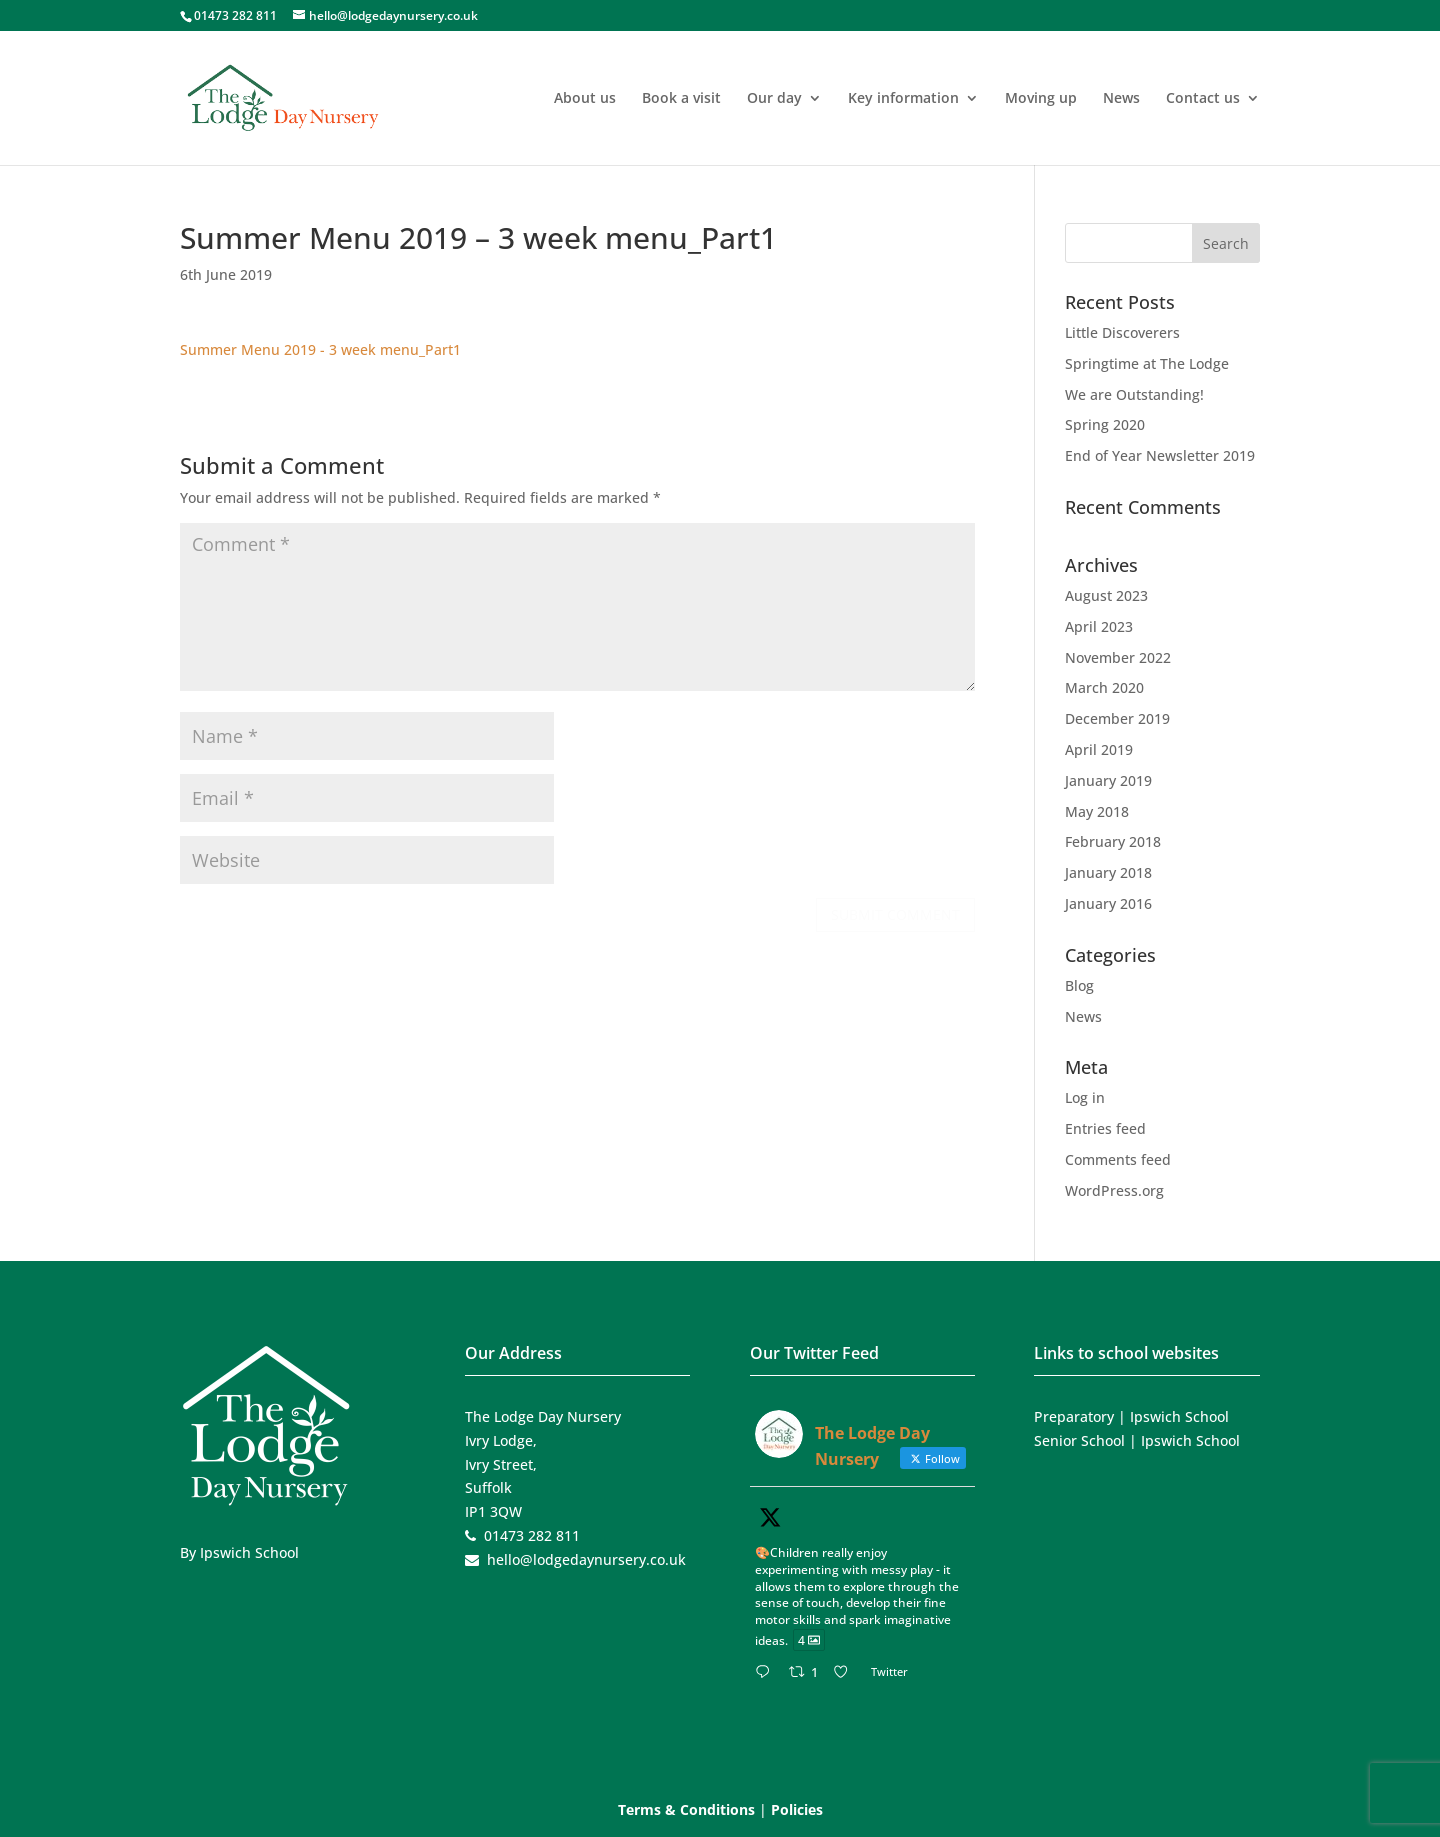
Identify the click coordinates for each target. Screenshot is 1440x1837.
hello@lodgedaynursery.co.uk (586, 1559)
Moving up (1041, 99)
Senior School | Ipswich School (1137, 1440)
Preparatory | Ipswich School (1131, 1416)
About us (585, 99)
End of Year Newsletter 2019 (1160, 455)
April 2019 (1099, 749)
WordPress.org (1114, 1190)
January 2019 (1108, 780)
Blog (1079, 985)
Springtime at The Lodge (1147, 363)
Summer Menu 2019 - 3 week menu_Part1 (320, 349)
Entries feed (1105, 1128)
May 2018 (1097, 811)
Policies (797, 1809)
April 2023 (1099, 626)
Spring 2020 (1105, 424)
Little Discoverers (1122, 332)
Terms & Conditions (686, 1809)
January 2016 (1108, 903)
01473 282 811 (235, 15)
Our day (774, 99)
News (1121, 99)
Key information (903, 99)
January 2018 (1108, 872)
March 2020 (1104, 687)
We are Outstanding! (1134, 394)
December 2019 (1117, 718)
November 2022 (1118, 657)
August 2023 (1106, 595)
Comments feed (1118, 1159)
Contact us (1203, 99)
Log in (1085, 1097)
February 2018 (1113, 841)
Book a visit (681, 99)
